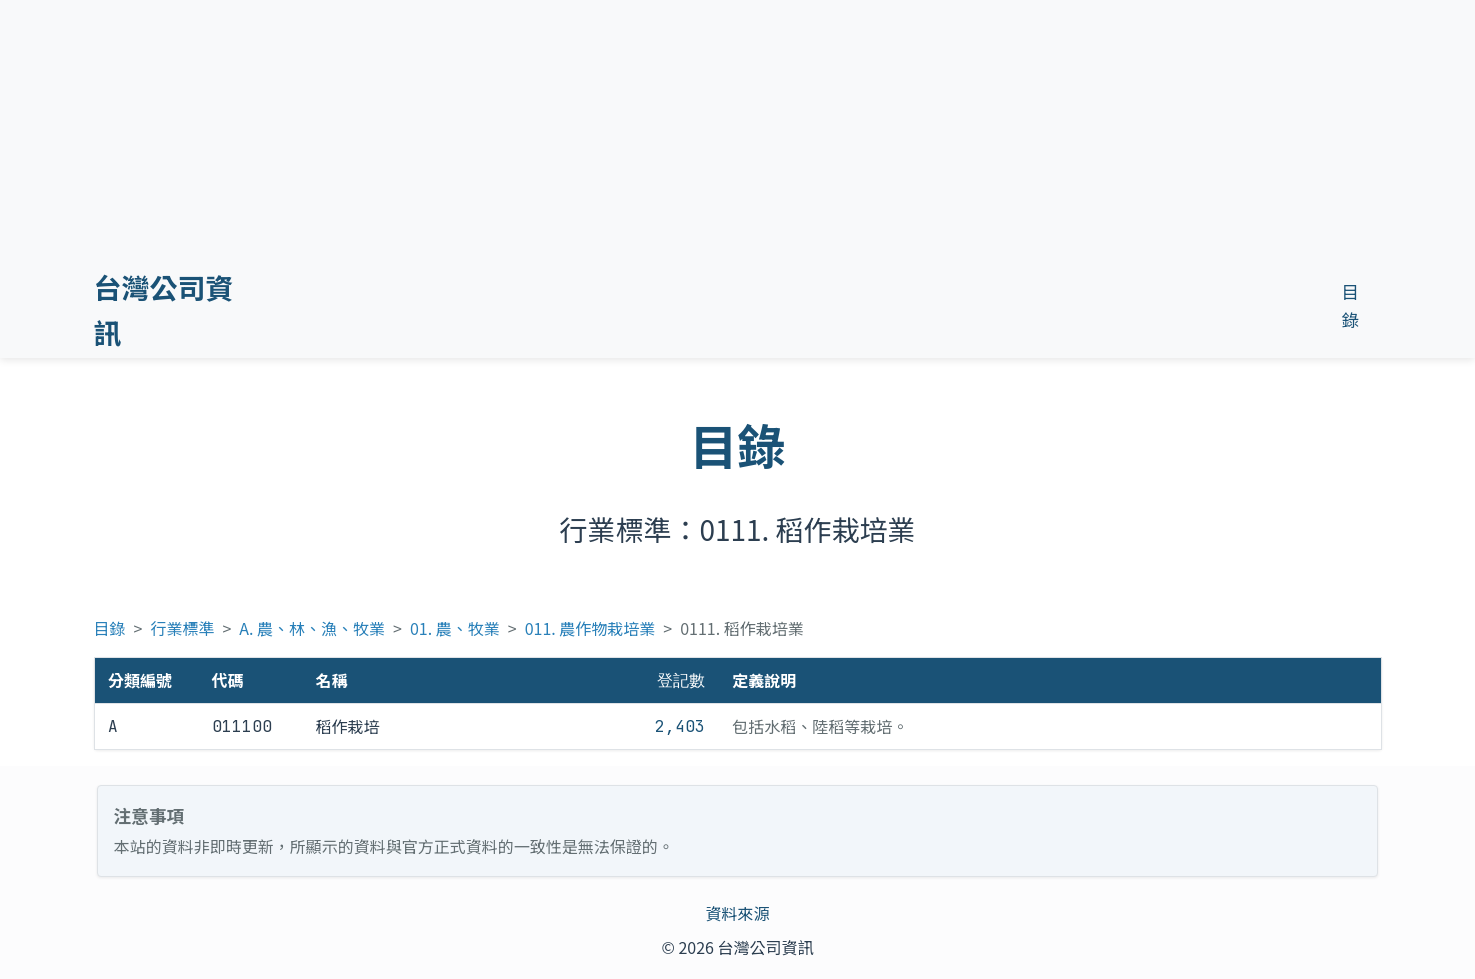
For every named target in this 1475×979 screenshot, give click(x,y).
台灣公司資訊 (164, 309)
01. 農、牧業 (455, 628)
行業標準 (182, 628)
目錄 (110, 628)
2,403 (680, 726)
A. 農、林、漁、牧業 (312, 628)
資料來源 (737, 913)
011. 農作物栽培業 (590, 628)
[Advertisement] (790, 159)
